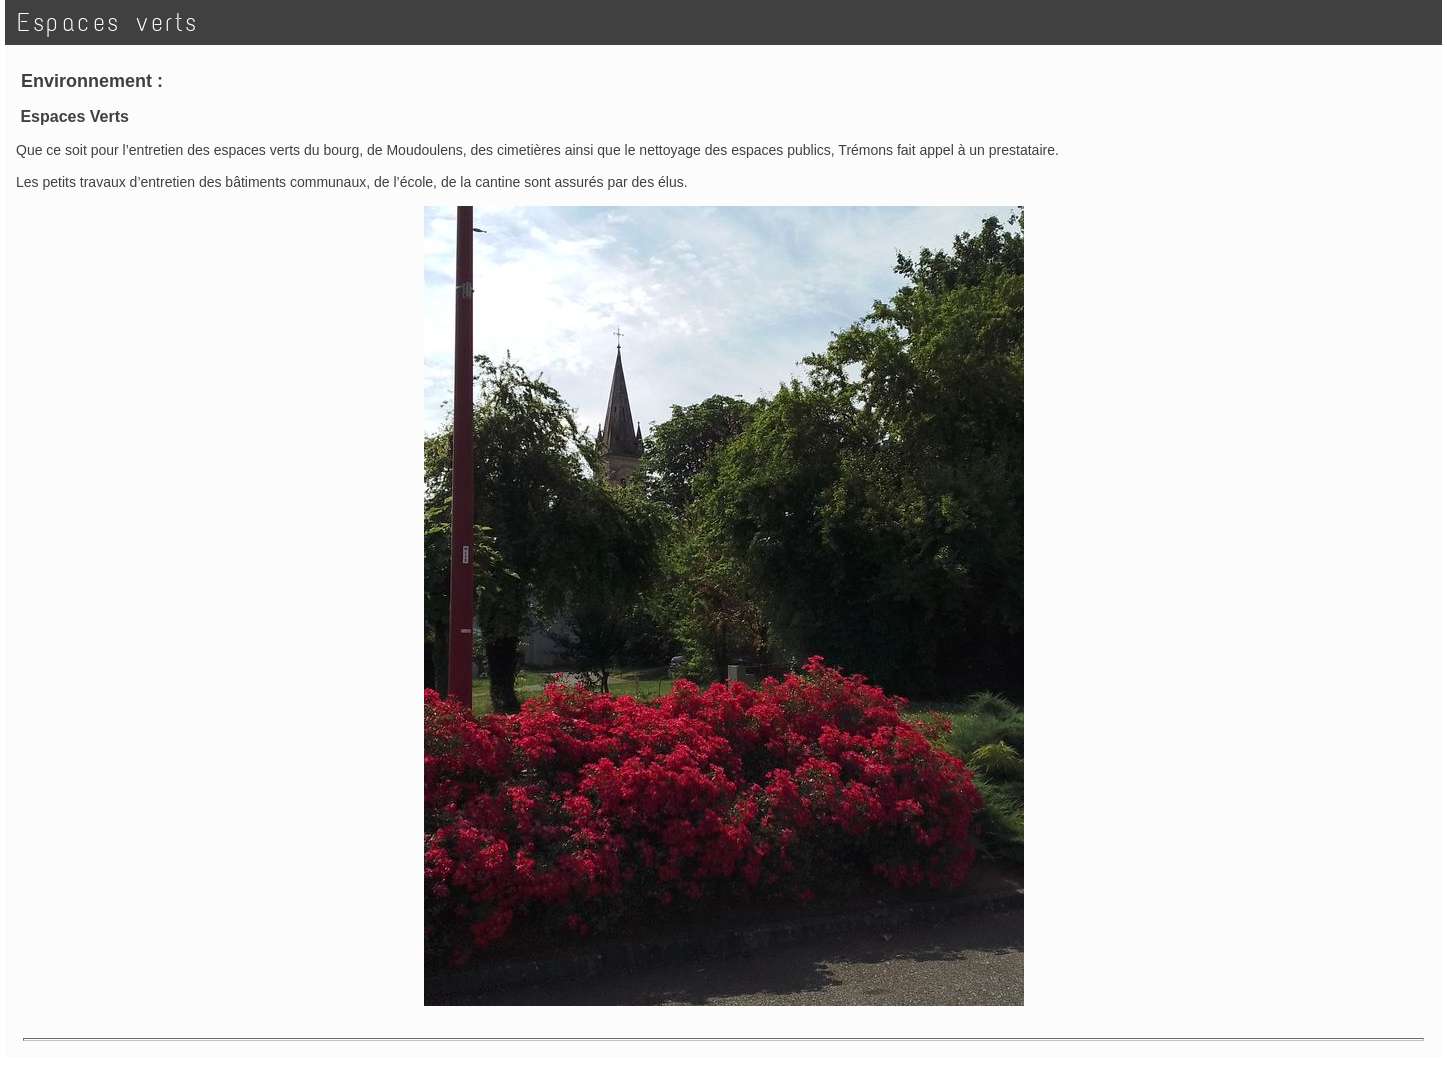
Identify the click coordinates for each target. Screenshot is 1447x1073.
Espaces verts (108, 22)
